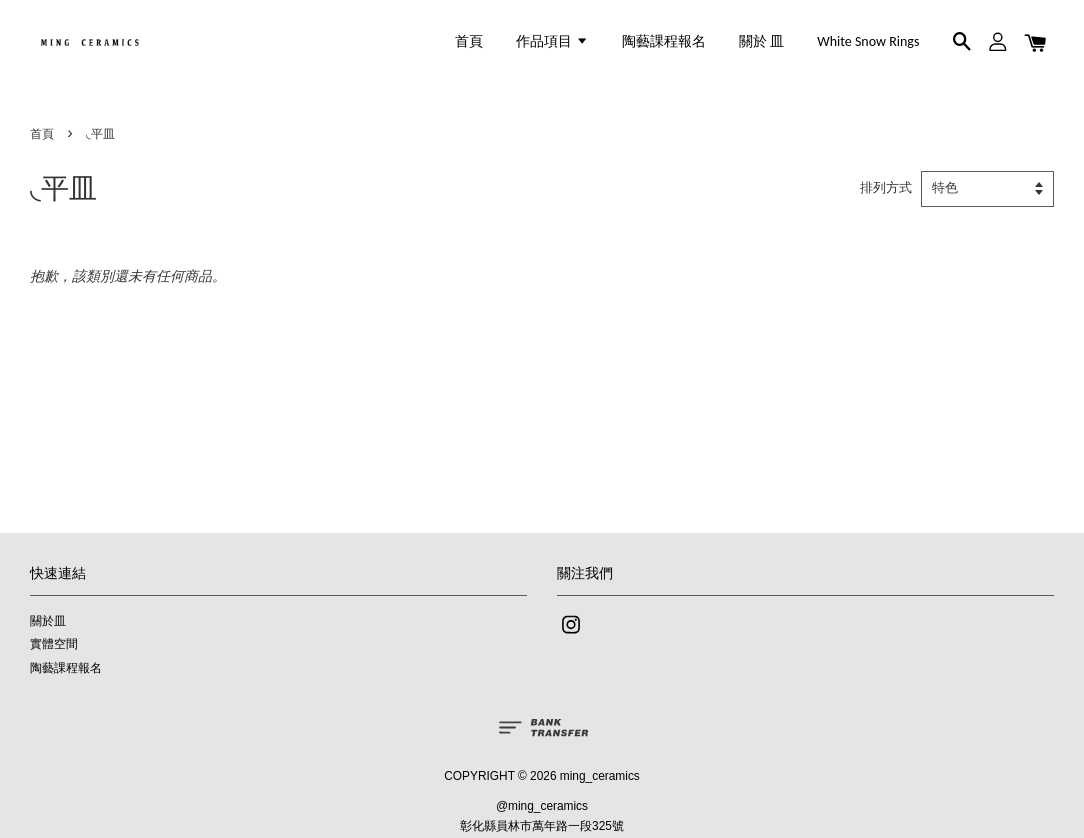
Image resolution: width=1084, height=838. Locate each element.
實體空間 (54, 644)
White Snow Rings (868, 41)
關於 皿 (761, 41)
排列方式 (886, 188)
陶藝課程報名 (664, 41)
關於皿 (48, 621)
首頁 (469, 41)
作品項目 (552, 41)
